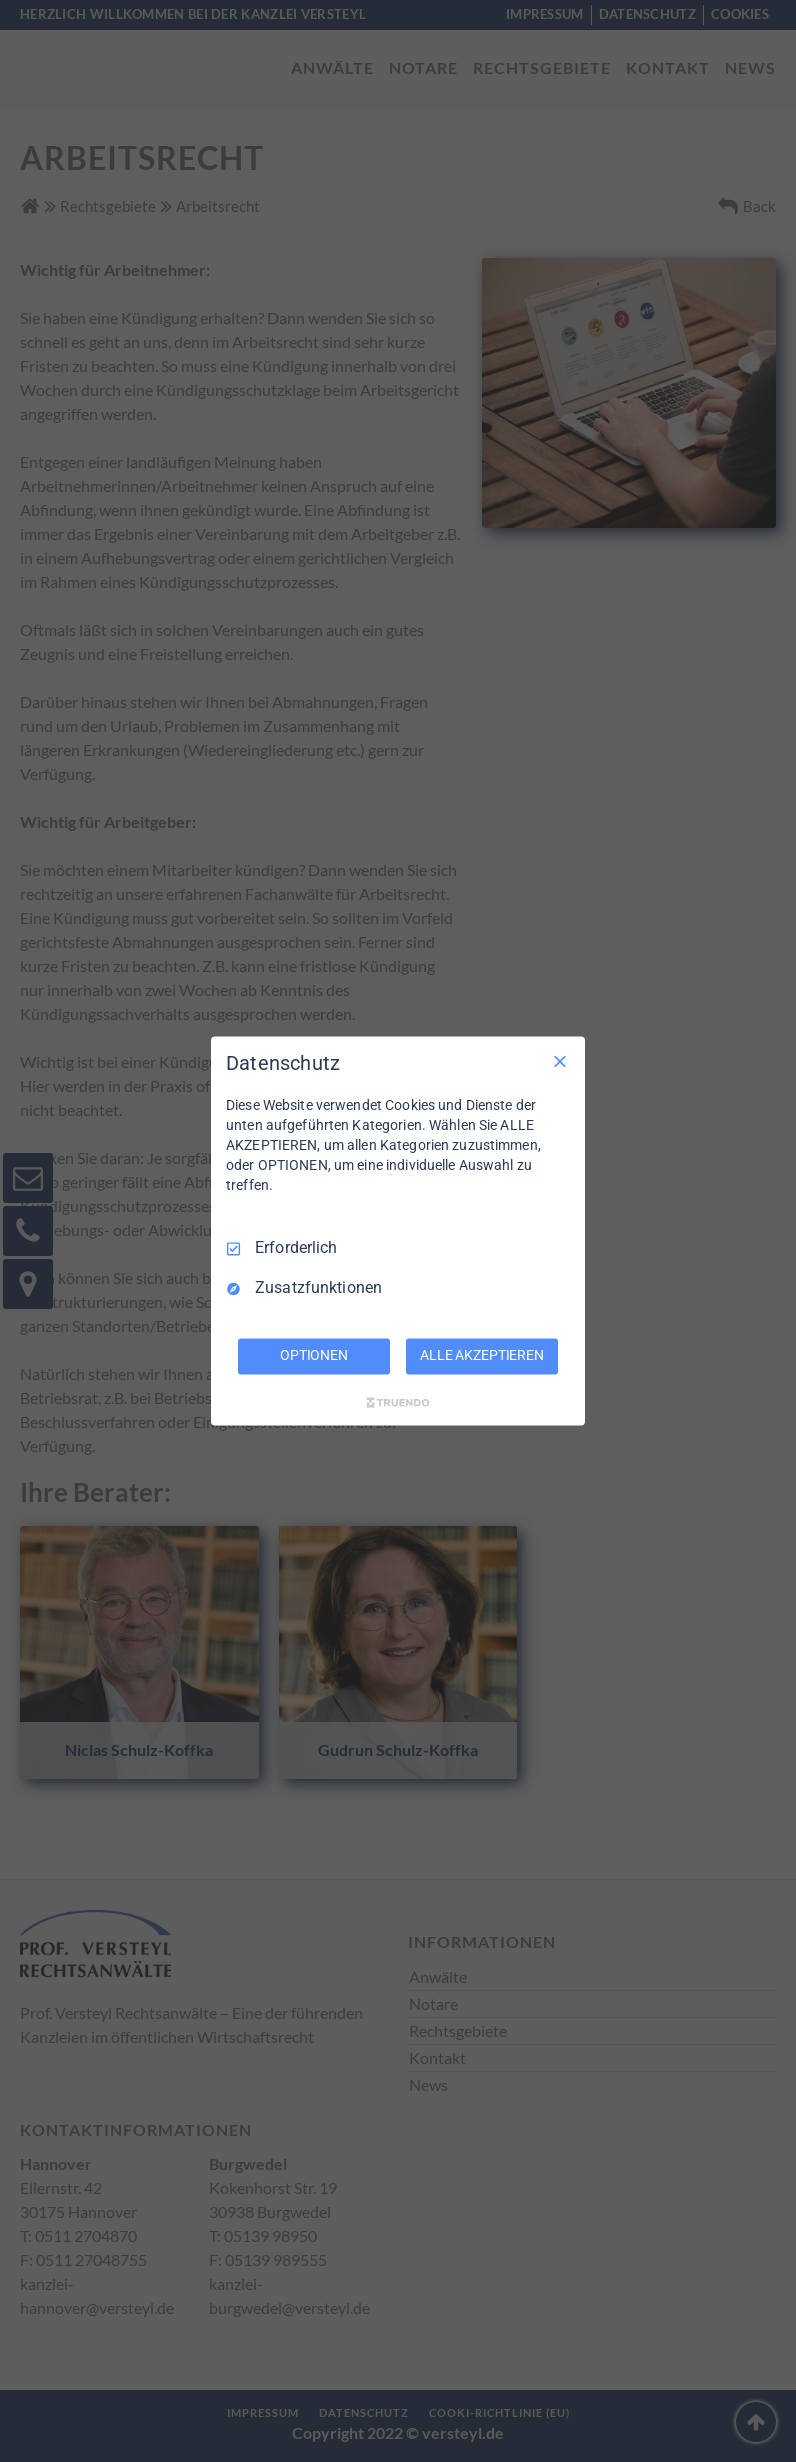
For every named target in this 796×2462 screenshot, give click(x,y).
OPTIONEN (314, 1356)
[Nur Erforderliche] (560, 1061)
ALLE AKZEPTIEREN (482, 1356)
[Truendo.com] (398, 1403)
